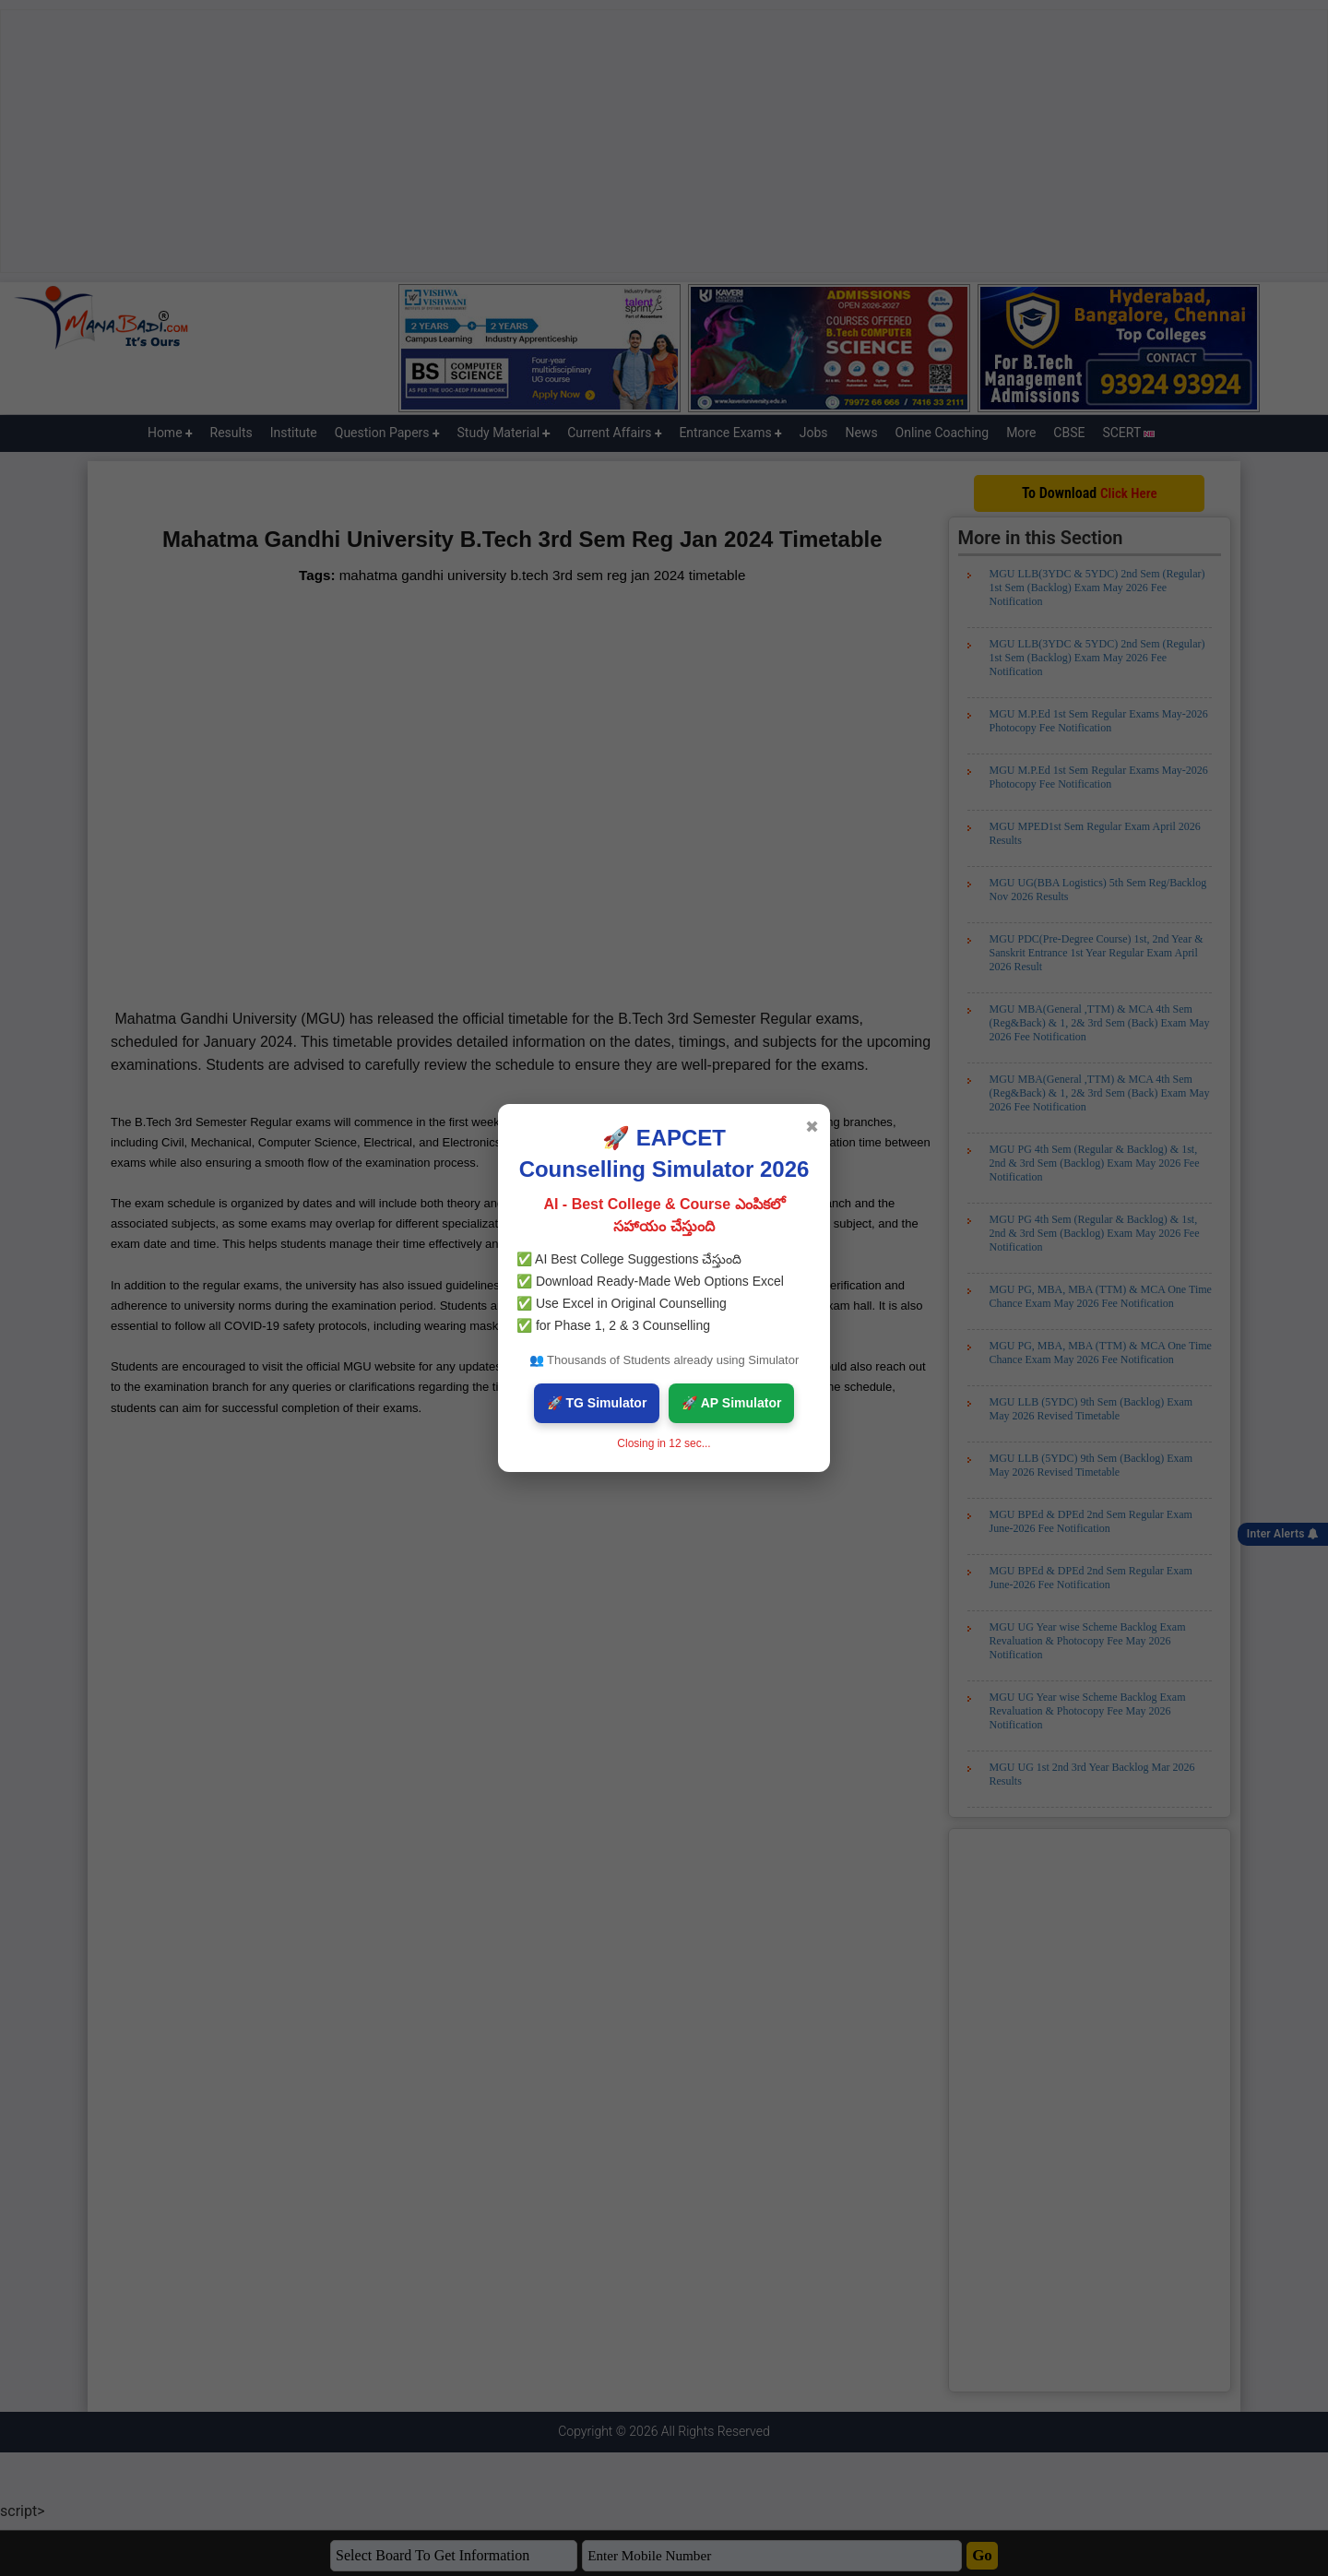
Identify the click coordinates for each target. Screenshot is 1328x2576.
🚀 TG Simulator (597, 1402)
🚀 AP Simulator (731, 1402)
